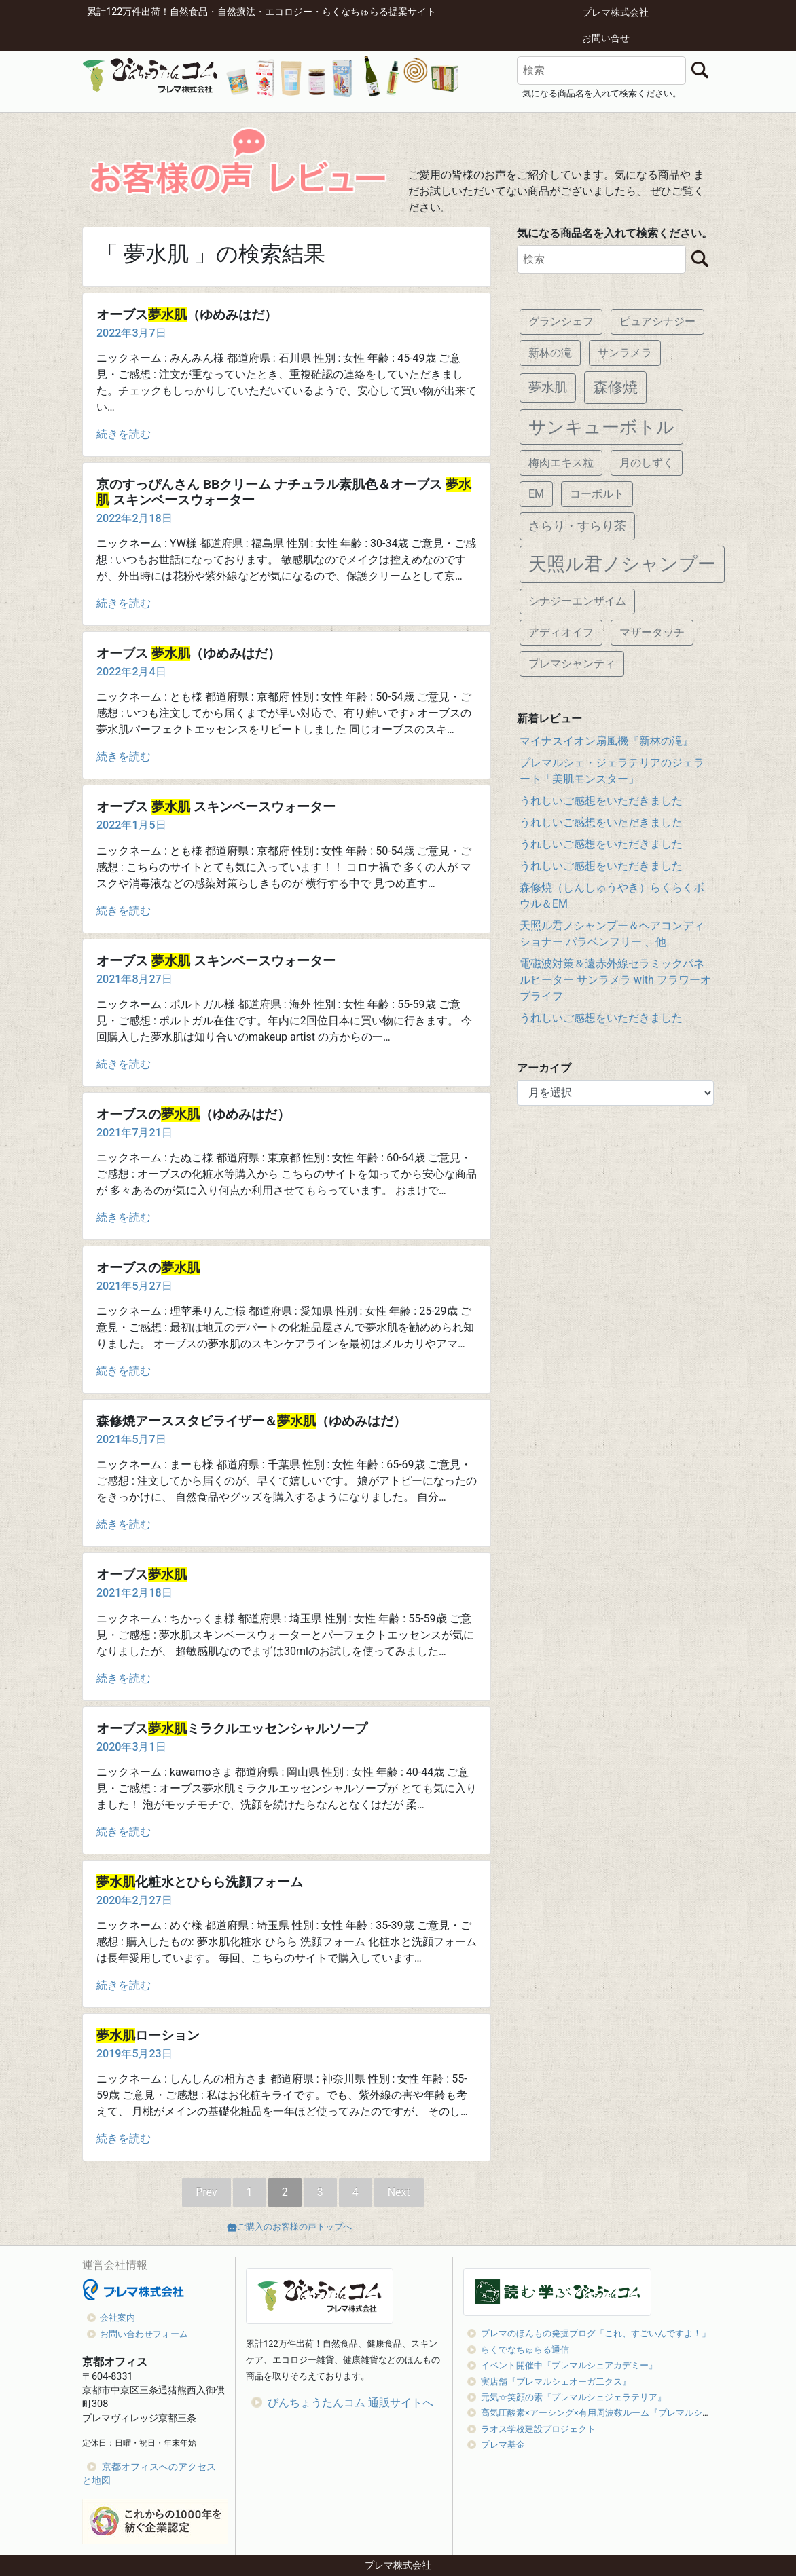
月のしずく (646, 462)
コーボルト (597, 493)
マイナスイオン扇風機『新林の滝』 (606, 740)
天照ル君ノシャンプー (622, 564)
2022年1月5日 (131, 825)
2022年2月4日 (131, 671)
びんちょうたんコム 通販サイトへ (350, 2402)
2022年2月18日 (134, 518)
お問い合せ (606, 38)
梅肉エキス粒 (561, 462)
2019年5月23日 (134, 2053)
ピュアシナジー (657, 321)
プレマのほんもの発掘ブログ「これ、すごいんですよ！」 (595, 2333)
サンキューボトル (601, 427)
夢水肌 (547, 387)
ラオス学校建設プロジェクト (538, 2429)
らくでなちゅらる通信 (525, 2350)
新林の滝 (550, 352)
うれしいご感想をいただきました (601, 800)
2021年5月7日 (131, 1439)
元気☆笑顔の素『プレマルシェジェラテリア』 (573, 2397)
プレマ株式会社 (615, 12)
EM (536, 493)
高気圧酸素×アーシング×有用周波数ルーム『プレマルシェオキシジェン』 (627, 2413)
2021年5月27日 (134, 1286)
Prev (206, 2192)
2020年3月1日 (131, 1746)
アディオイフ (561, 632)
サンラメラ (625, 352)
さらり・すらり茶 (577, 526)
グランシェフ (561, 321)
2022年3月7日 (131, 332)
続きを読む (123, 434)
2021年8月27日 (134, 979)
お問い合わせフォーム (144, 2334)
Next (399, 2192)
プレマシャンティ (571, 663)
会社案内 (117, 2318)
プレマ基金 (503, 2445)
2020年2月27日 (134, 1900)
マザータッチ (652, 632)
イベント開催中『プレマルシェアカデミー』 (569, 2365)
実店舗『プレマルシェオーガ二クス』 (556, 2381)
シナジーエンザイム (577, 601)
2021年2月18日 (134, 1592)
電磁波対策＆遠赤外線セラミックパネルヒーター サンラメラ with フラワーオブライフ (615, 980)
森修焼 (615, 387)
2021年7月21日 (134, 1132)
